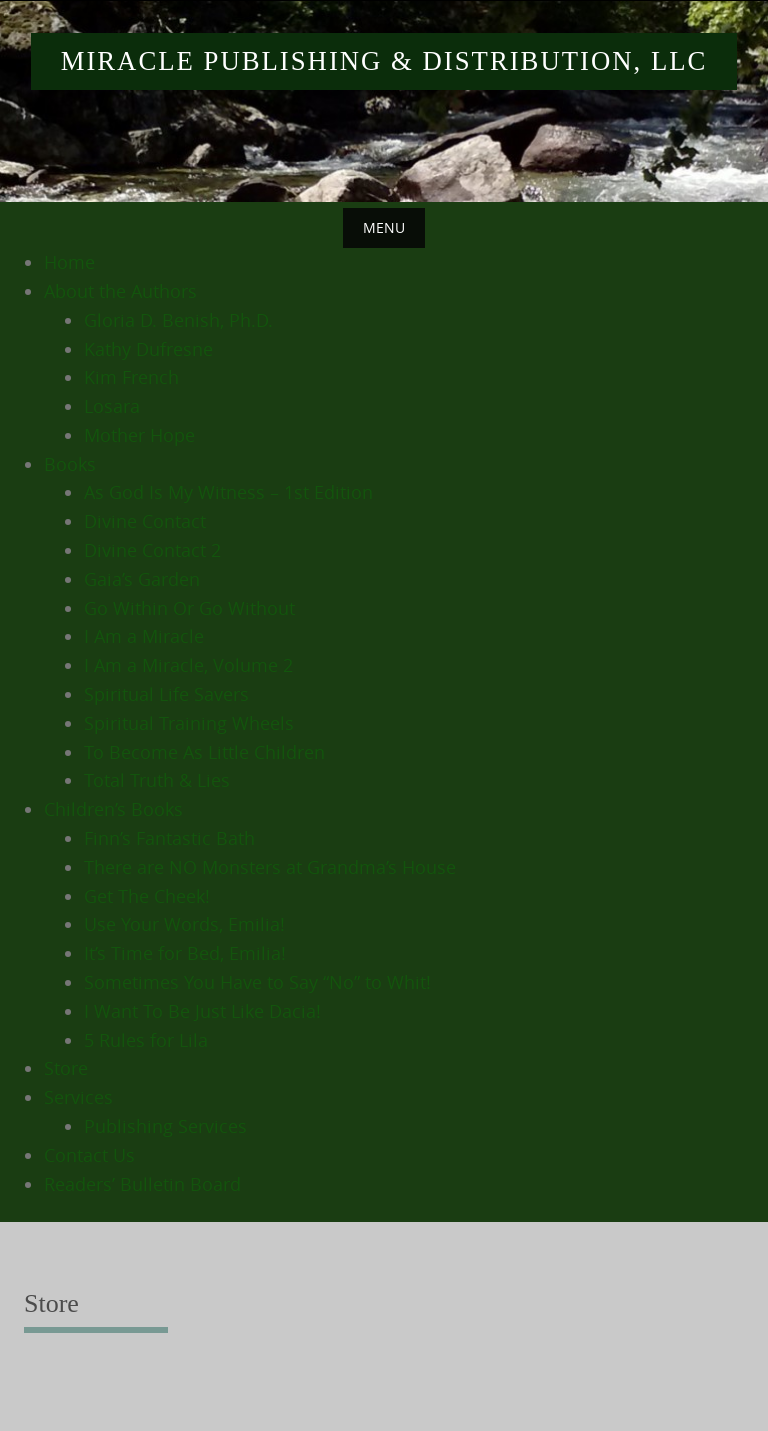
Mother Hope (139, 435)
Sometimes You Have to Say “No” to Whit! (257, 982)
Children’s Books (113, 809)
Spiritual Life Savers (166, 694)
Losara (112, 406)
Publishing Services (165, 1126)
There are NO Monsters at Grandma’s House (270, 867)
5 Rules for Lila (146, 1040)
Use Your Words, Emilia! (184, 924)
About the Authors (120, 291)
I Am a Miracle (144, 636)
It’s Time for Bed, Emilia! (185, 953)
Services (78, 1097)
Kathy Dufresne (148, 349)
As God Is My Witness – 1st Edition (228, 492)
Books (70, 464)
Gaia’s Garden (142, 579)
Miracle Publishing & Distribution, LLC (384, 61)
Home (69, 262)
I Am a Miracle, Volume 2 (188, 665)
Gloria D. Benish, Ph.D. (178, 320)
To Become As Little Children (204, 752)
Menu (384, 227)
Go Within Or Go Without (189, 608)
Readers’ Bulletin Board (142, 1184)
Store (66, 1068)
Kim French (131, 377)
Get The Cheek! (147, 896)
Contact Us (89, 1155)
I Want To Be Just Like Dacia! (202, 1011)
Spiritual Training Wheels (189, 723)
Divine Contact (145, 521)
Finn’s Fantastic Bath (169, 838)
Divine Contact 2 (152, 550)
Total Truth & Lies (157, 780)
